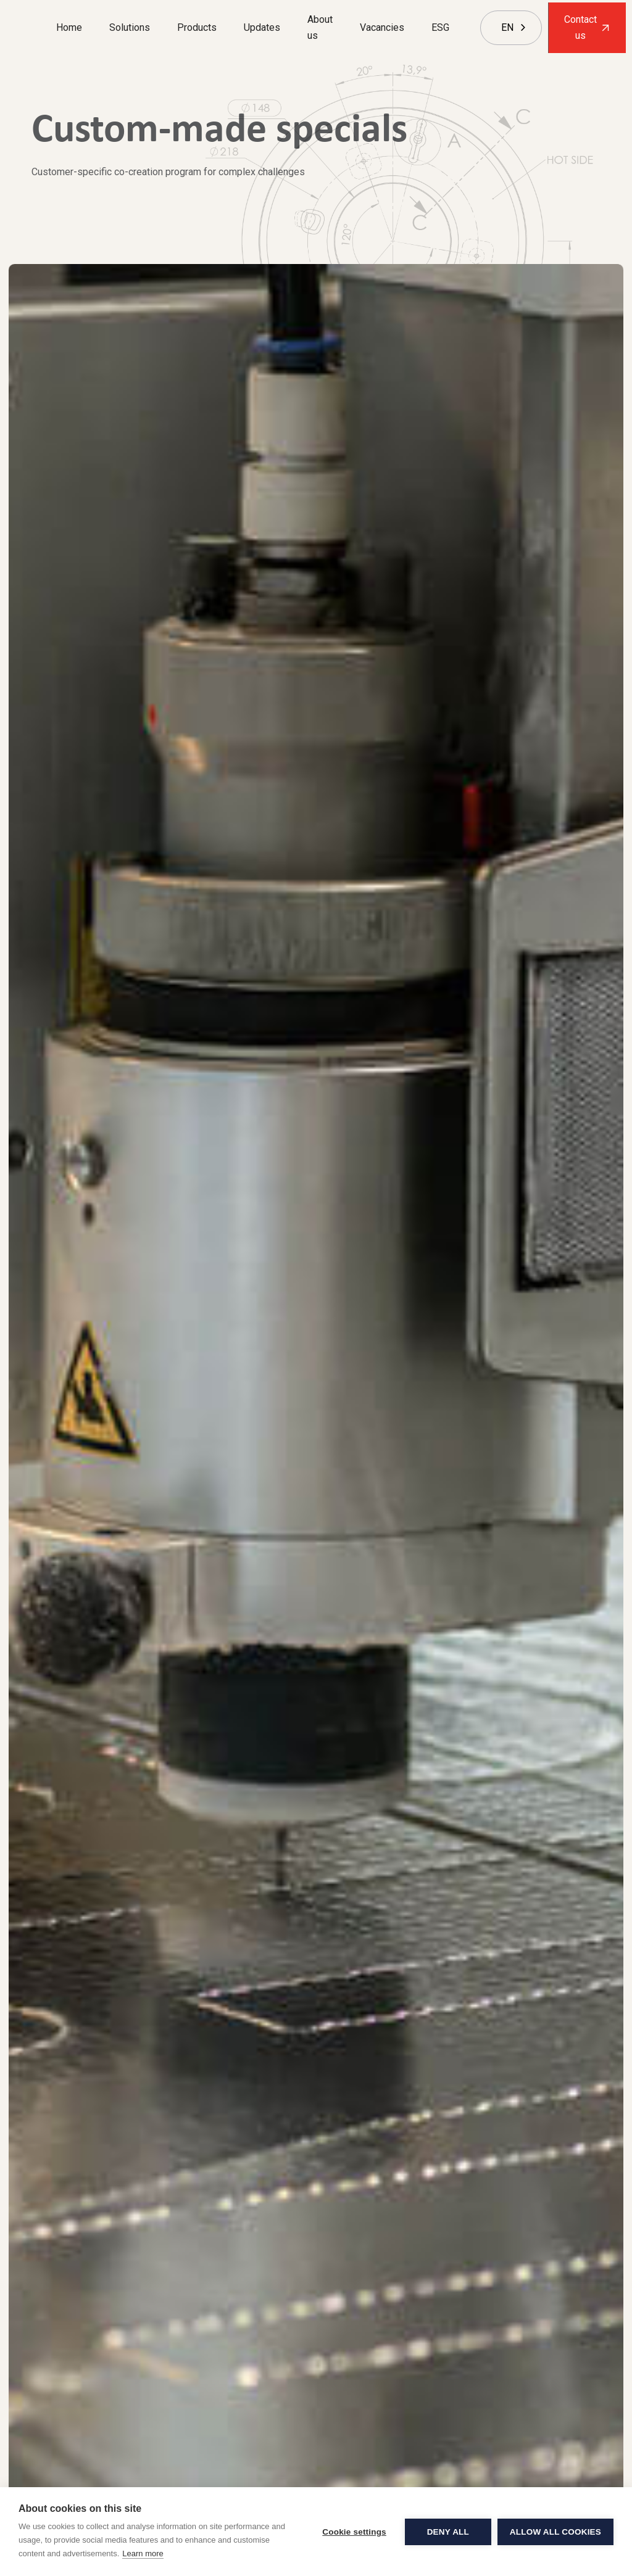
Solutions (129, 27)
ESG (440, 27)
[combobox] (507, 27)
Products (197, 27)
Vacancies (382, 27)
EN (507, 27)
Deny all (448, 2532)
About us (320, 27)
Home (69, 27)
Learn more (142, 2553)
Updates (262, 27)
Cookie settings (354, 2532)
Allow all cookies (555, 2532)
